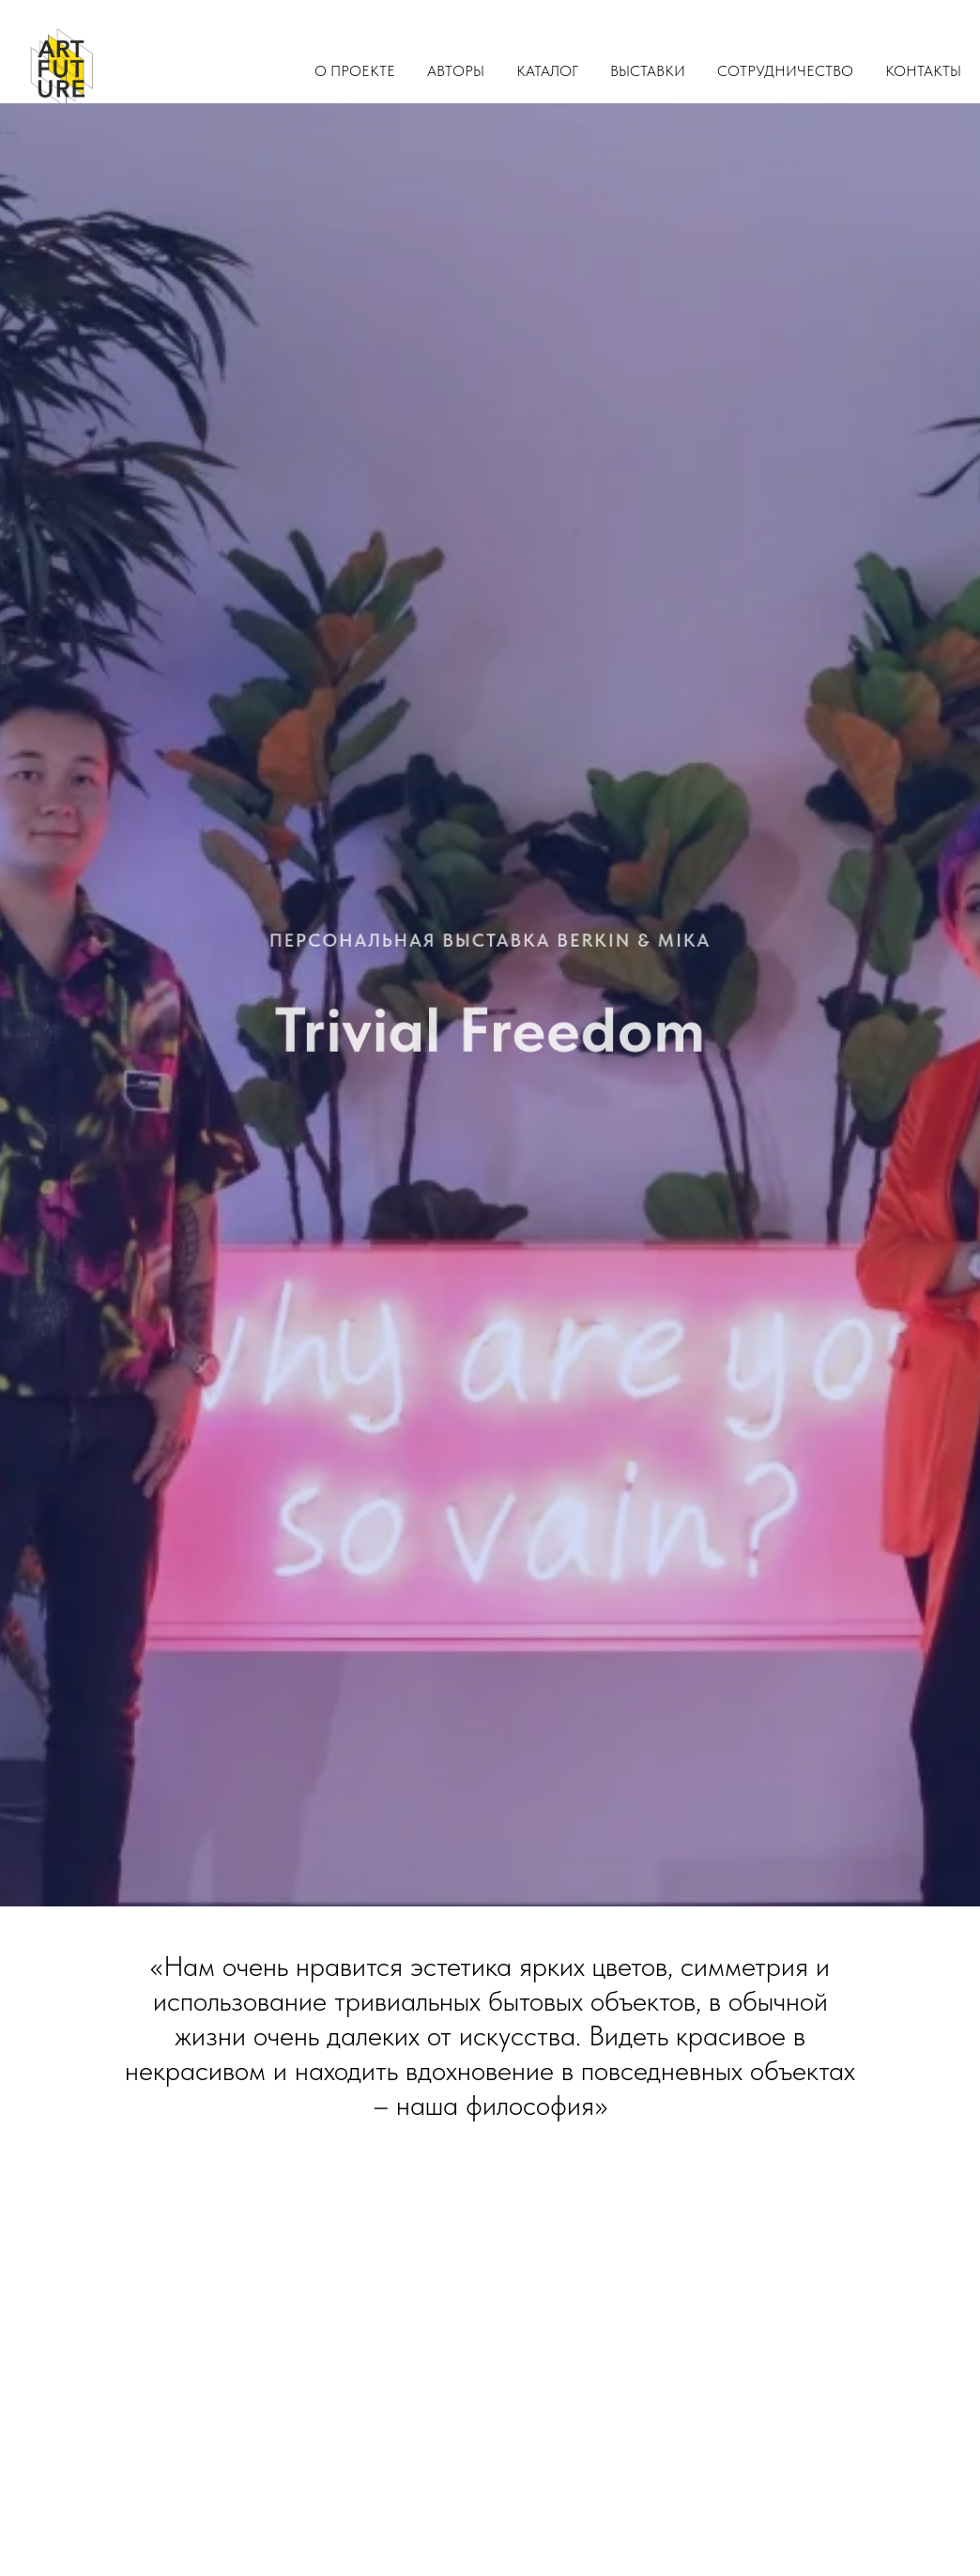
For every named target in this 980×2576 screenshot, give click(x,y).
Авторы (455, 71)
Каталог (547, 71)
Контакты (923, 71)
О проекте (354, 71)
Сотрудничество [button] (785, 71)
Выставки (647, 71)
